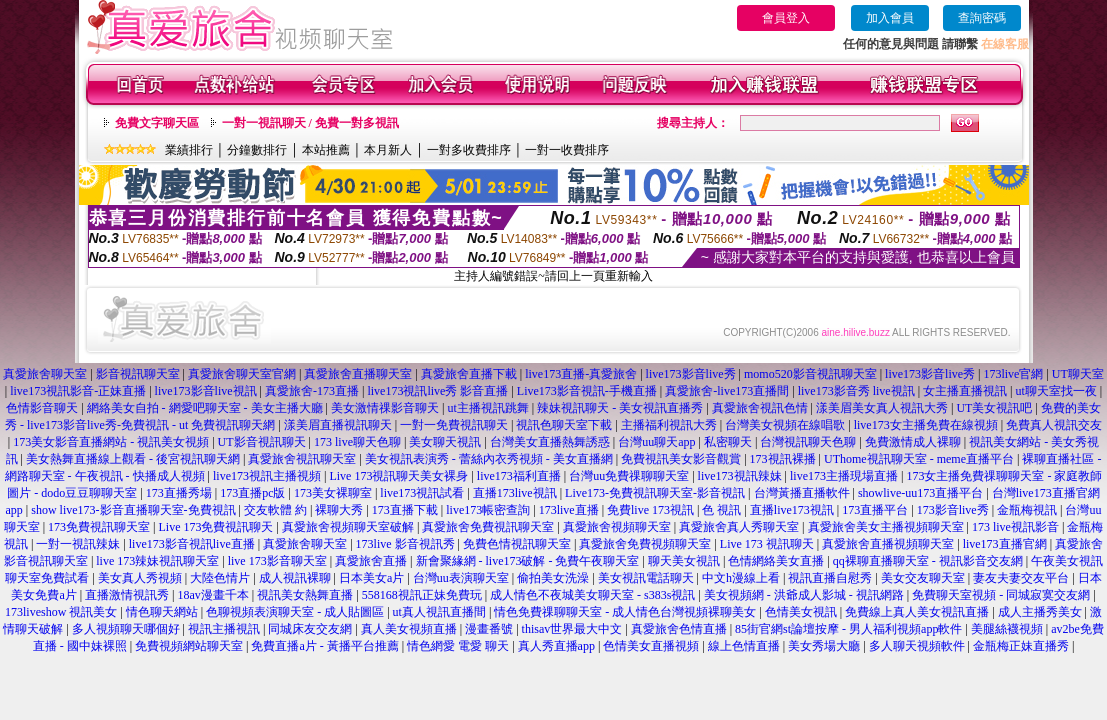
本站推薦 (326, 150)
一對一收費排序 (567, 150)
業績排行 (189, 150)
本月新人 (388, 150)
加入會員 (890, 18)
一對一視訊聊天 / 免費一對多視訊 (310, 123)
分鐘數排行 (257, 150)
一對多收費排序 (469, 150)
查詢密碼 (982, 18)
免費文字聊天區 (157, 123)
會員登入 (786, 18)
